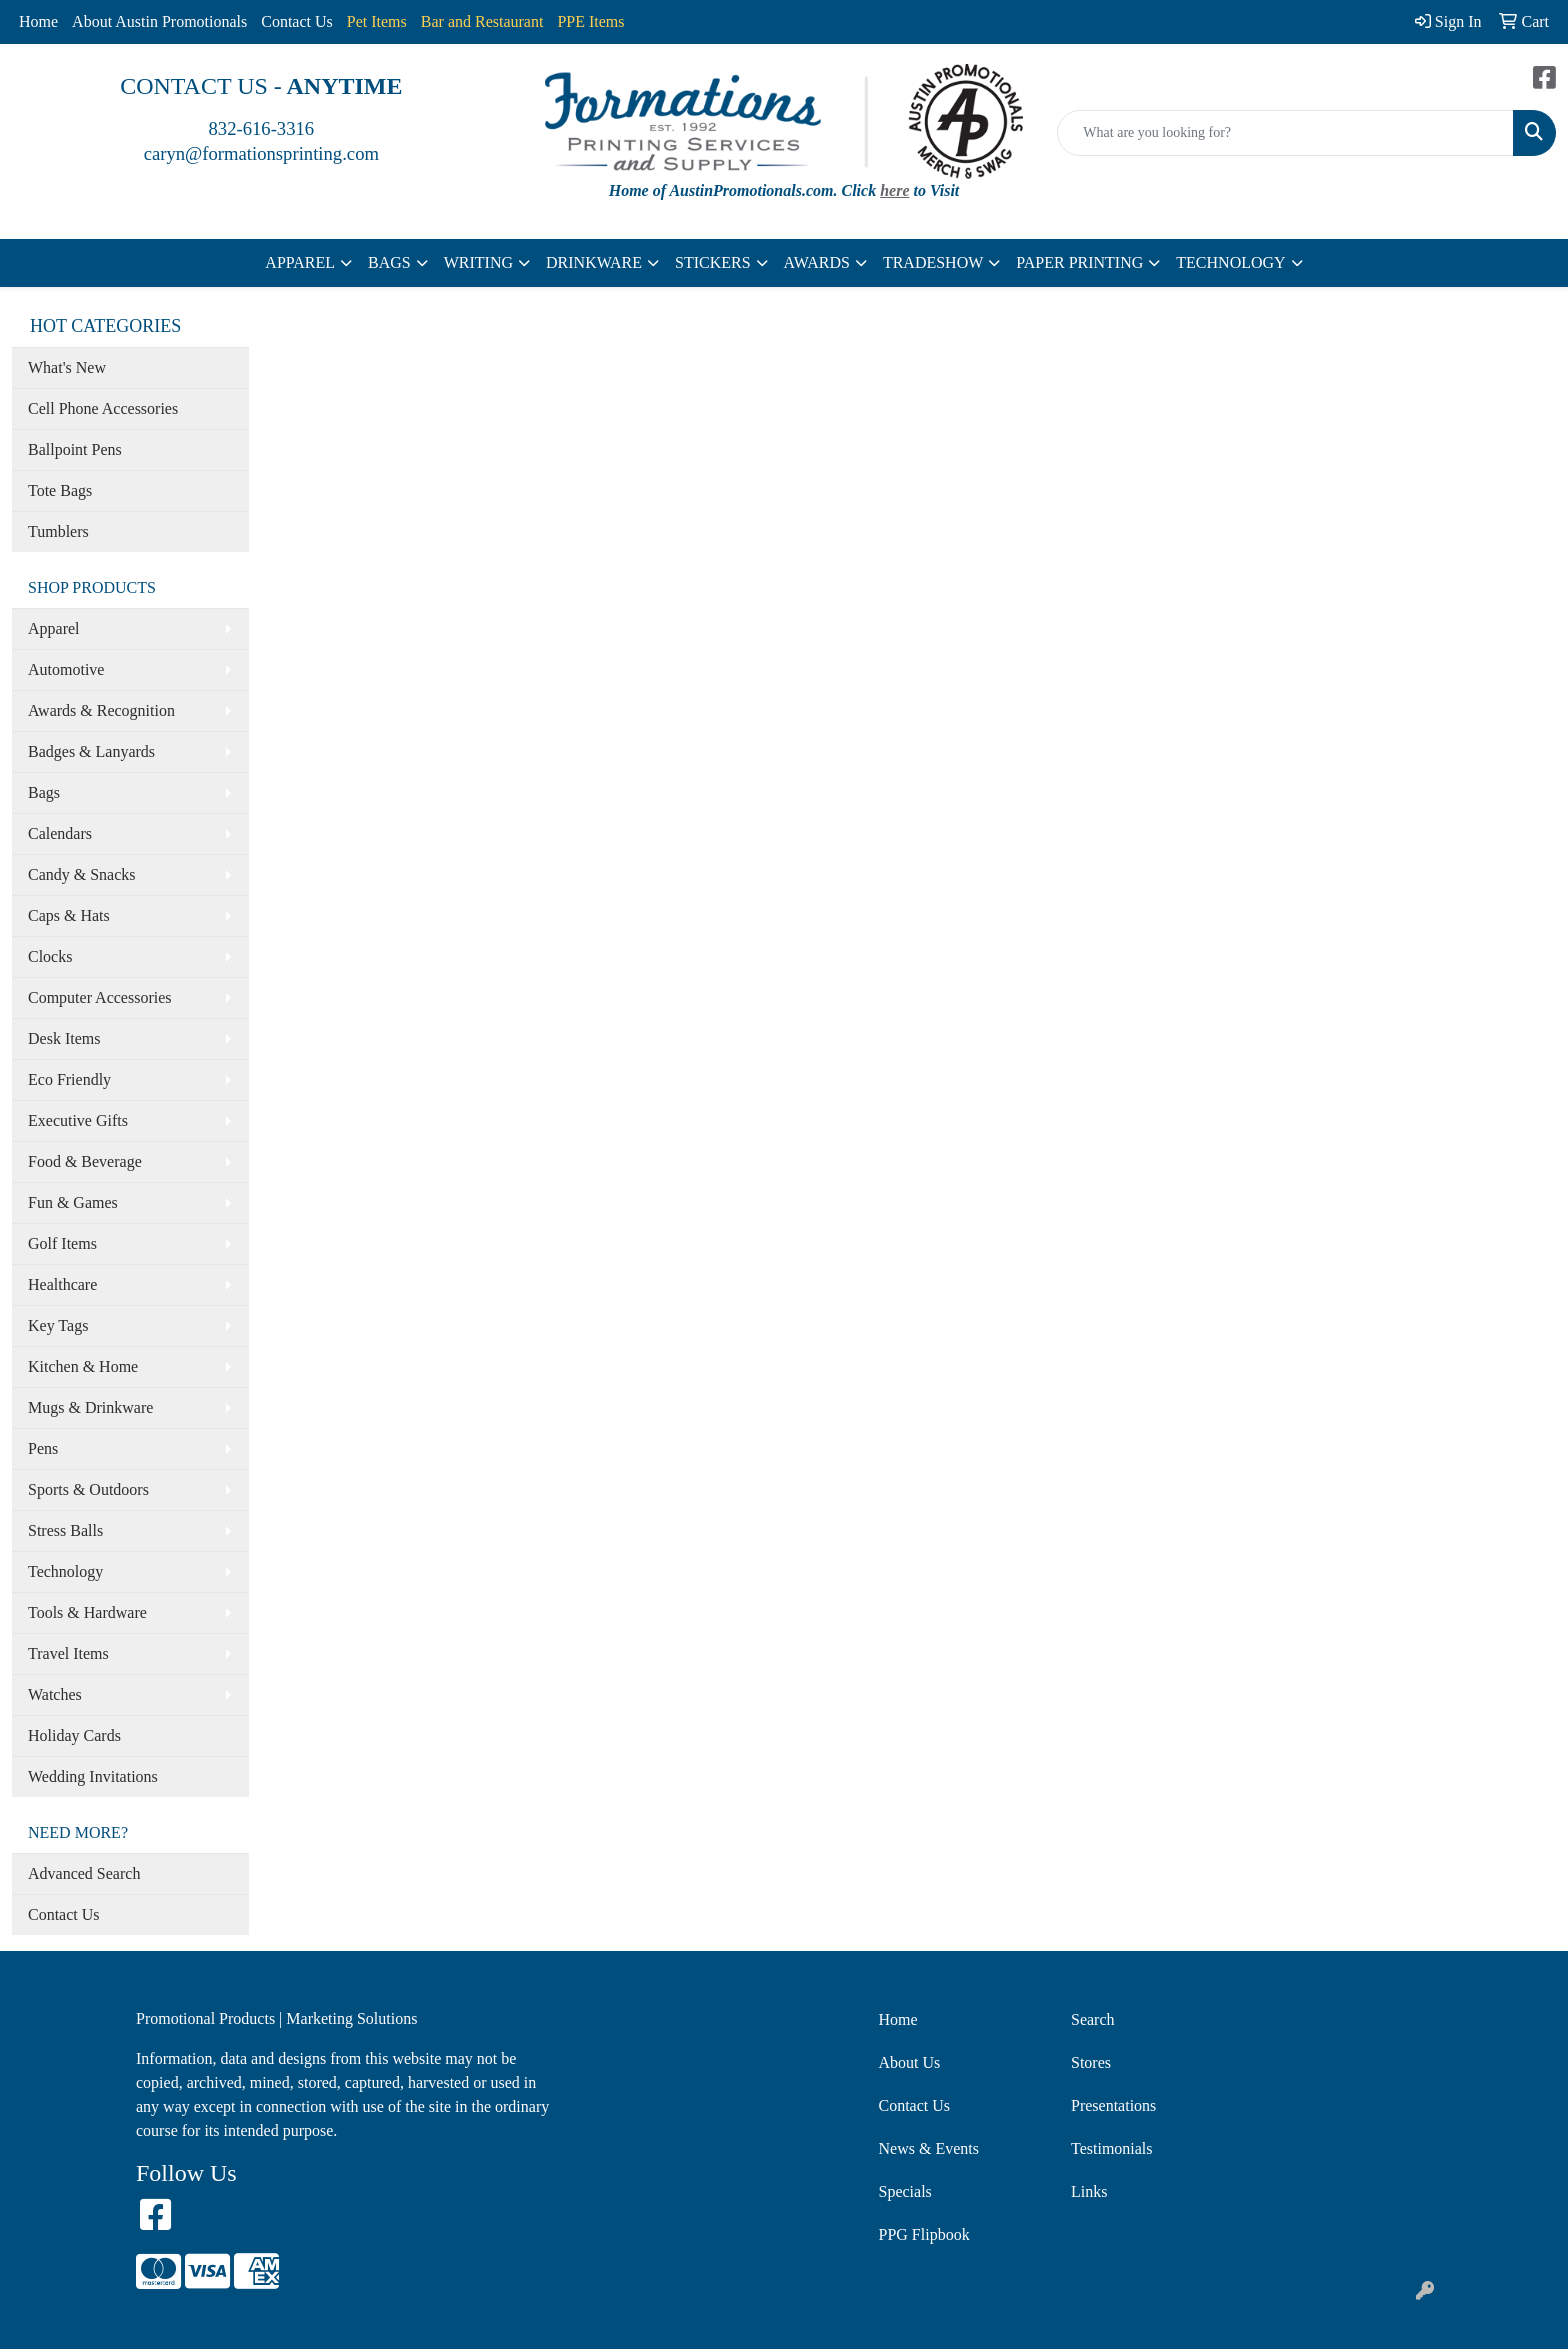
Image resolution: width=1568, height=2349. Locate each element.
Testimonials (1112, 2148)
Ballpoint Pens (75, 449)
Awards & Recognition (101, 710)
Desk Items (64, 1038)
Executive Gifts (78, 1120)
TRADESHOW (933, 262)
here (894, 190)
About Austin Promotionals (159, 21)
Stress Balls (65, 1530)
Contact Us (297, 21)
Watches (55, 1694)
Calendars (60, 833)
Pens (43, 1448)
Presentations (1113, 2105)
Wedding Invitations (93, 1776)
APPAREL (300, 262)
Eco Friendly (69, 1079)
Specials (905, 2191)
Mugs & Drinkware (90, 1407)
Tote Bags (60, 490)
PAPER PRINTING (1079, 262)
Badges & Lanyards (91, 751)
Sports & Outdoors (88, 1489)
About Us (910, 2062)
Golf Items (62, 1243)
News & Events (929, 2148)
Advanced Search (84, 1873)
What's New (67, 367)
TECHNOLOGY (1230, 262)
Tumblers (58, 531)
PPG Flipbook (924, 2234)
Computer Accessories (100, 997)
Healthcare (62, 1284)
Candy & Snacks (82, 874)
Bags (44, 792)
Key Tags (58, 1325)
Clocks (50, 956)
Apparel (54, 628)
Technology (65, 1571)
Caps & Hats (69, 915)
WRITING (478, 262)
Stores (1091, 2062)
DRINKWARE (594, 262)
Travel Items (68, 1653)
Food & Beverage (85, 1161)
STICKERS (713, 262)
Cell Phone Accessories (103, 408)
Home (38, 21)
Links (1089, 2191)
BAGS (389, 262)
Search (1093, 2019)
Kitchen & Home (83, 1366)
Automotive (66, 669)
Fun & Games (73, 1202)
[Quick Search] (1285, 133)
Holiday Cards (74, 1735)
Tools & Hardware (87, 1612)
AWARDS (817, 262)
